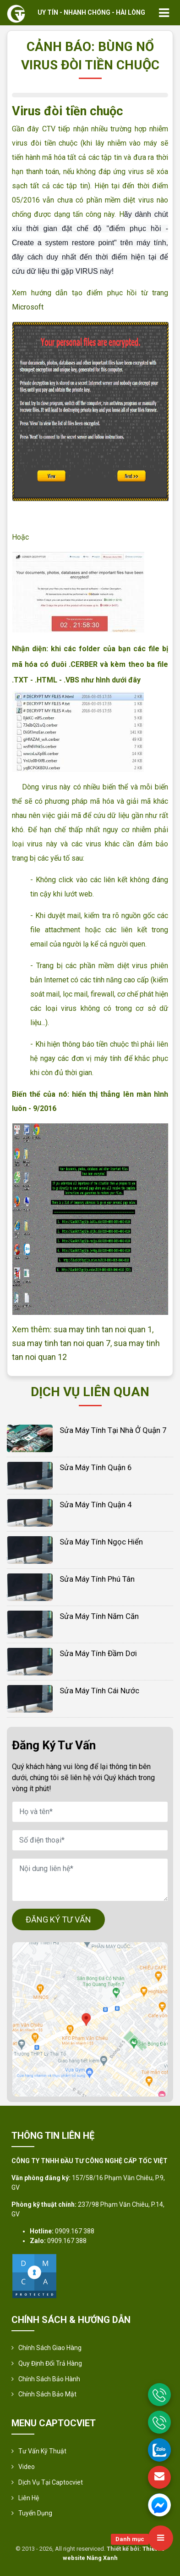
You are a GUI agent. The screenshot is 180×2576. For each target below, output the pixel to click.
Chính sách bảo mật (47, 2394)
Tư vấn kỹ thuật (42, 2451)
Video (26, 2466)
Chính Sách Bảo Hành (49, 2379)
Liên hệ (28, 2498)
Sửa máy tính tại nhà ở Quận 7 (113, 1430)
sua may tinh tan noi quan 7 (61, 1343)
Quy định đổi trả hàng (50, 2363)
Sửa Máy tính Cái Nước (99, 1690)
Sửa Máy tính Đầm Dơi (98, 1653)
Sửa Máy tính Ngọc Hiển (101, 1541)
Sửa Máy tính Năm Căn (99, 1616)
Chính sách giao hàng (50, 2347)
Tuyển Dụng (35, 2513)
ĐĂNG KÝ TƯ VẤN (58, 1919)
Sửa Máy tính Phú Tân (97, 1579)
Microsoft (28, 307)
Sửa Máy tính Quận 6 (96, 1467)
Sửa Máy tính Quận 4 (96, 1504)
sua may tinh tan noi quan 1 (103, 1329)
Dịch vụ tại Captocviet (50, 2482)
